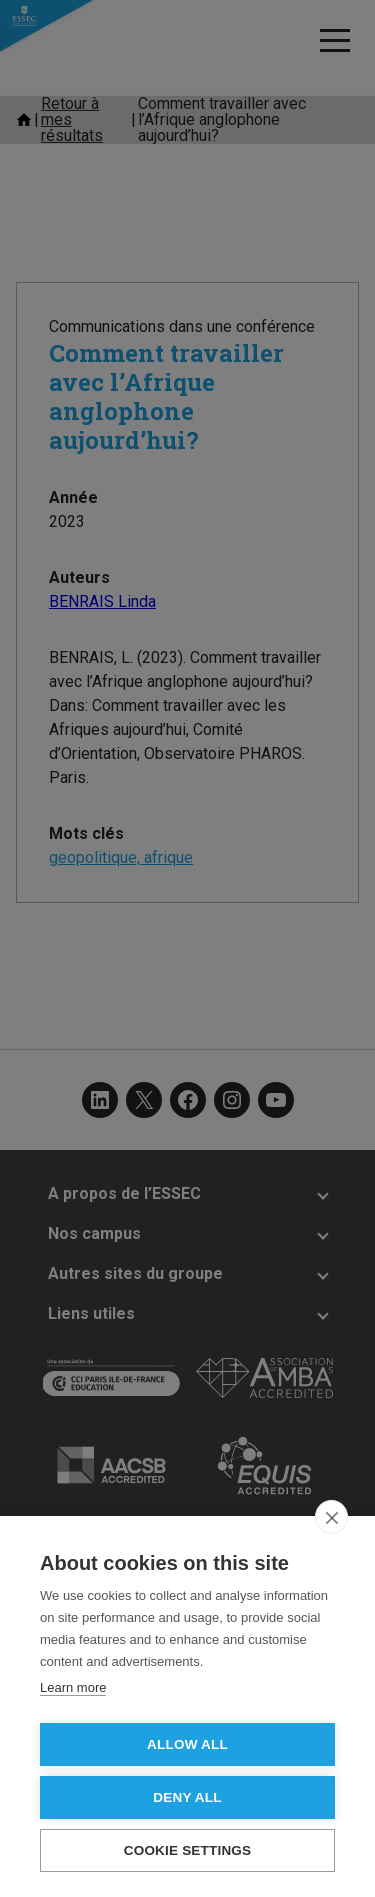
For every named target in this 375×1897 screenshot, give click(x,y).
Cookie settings (188, 1850)
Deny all (187, 1797)
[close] (331, 1517)
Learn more (73, 1687)
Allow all (187, 1744)
